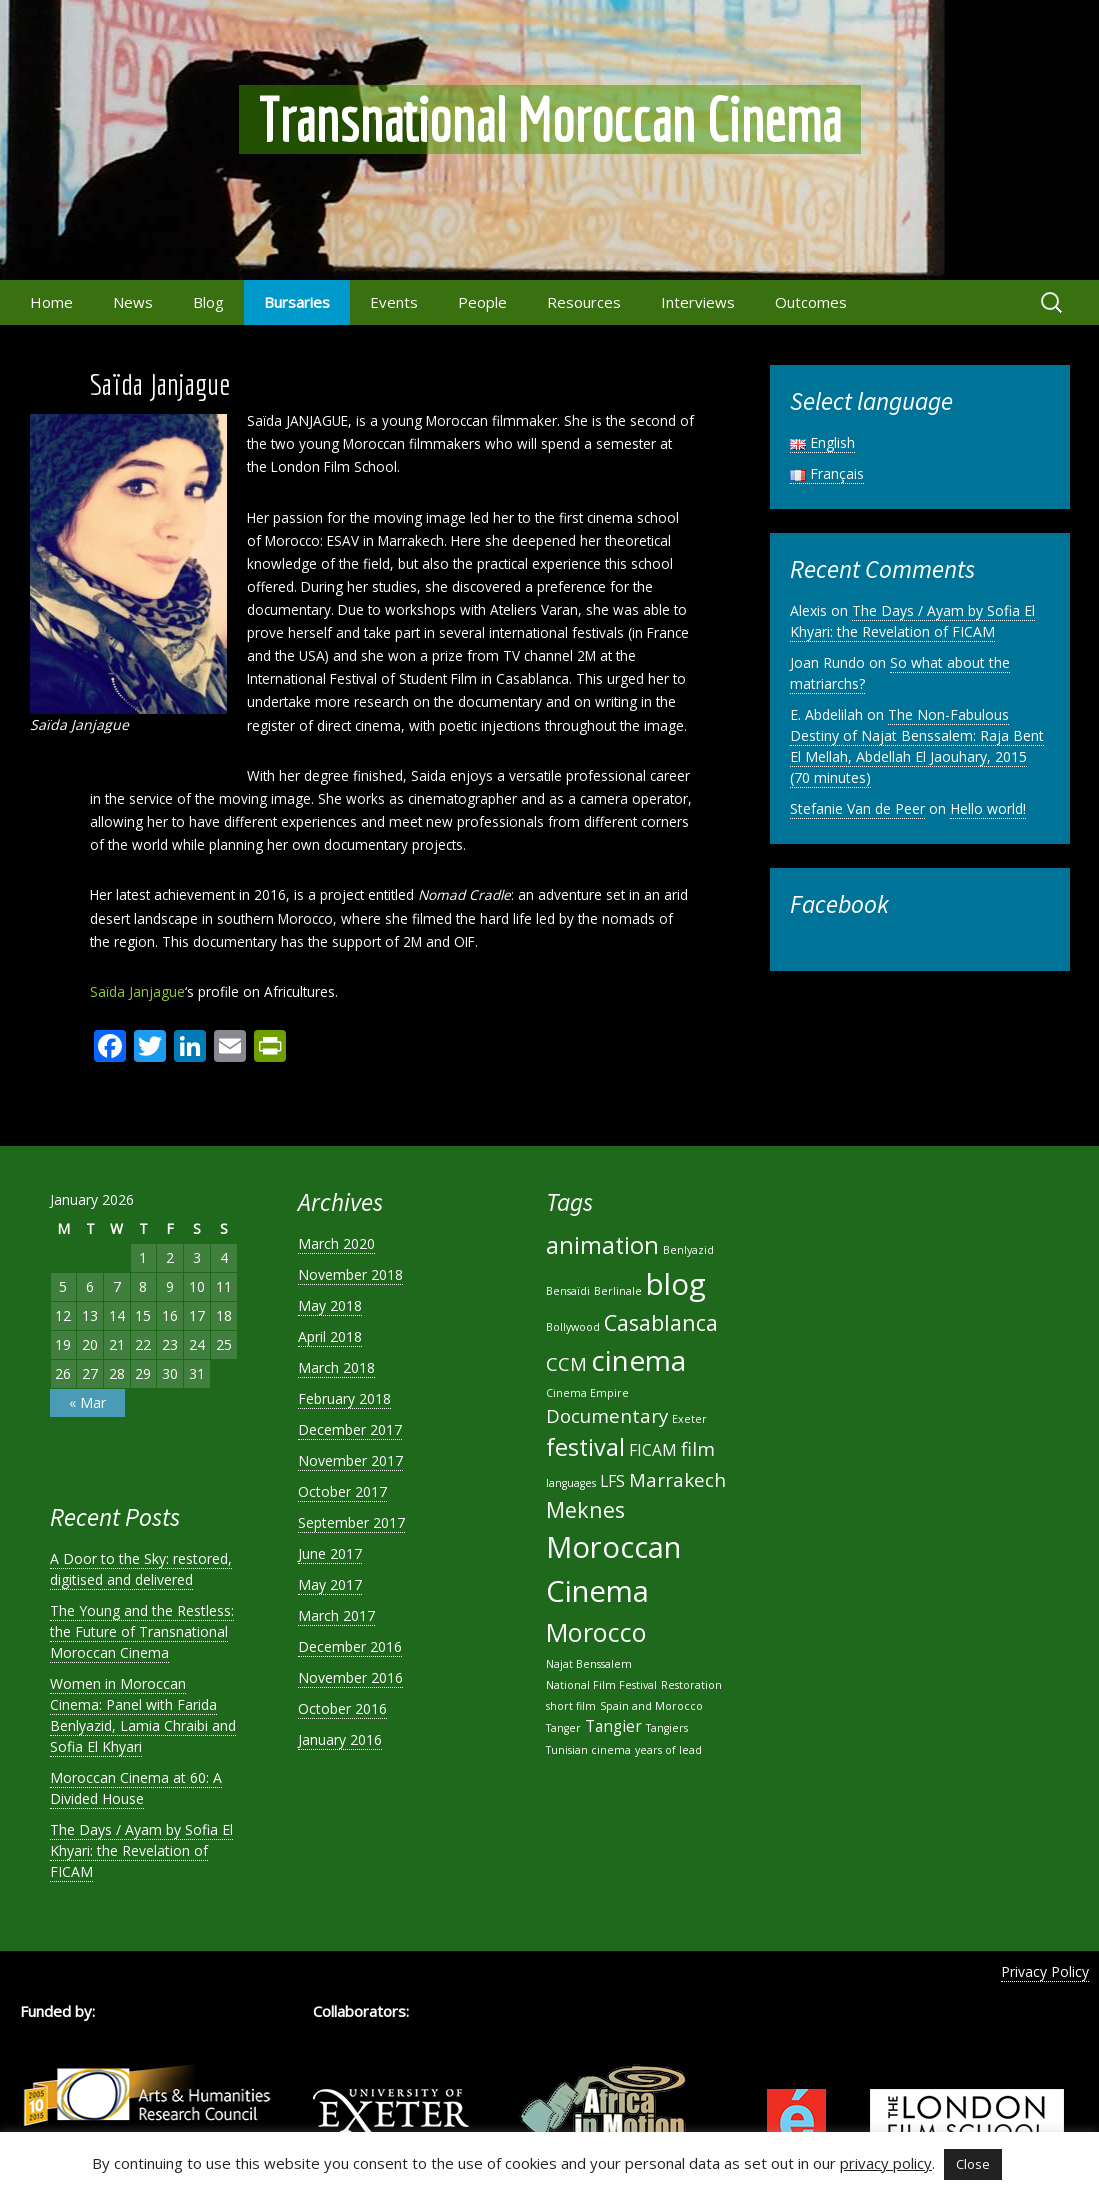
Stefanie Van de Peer (857, 808)
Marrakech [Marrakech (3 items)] (677, 1479)
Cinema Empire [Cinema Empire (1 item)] (587, 1393)
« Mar (87, 1402)
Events (394, 302)
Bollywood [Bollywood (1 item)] (573, 1327)
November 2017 (350, 1460)
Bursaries (297, 302)
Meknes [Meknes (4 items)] (585, 1509)
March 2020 (336, 1243)
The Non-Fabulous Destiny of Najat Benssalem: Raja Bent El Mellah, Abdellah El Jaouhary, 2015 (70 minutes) (917, 746)
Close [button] (973, 2164)
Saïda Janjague (137, 991)
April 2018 (330, 1336)
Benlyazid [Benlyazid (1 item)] (688, 1250)
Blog (208, 302)
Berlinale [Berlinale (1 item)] (618, 1291)
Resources (584, 302)
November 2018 (350, 1274)
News (133, 302)
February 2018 (344, 1398)
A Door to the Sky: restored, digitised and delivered (141, 1569)
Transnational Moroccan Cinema (550, 119)
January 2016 (340, 1739)
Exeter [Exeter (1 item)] (689, 1419)
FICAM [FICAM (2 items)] (653, 1450)
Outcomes (811, 302)
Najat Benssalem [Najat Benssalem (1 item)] (589, 1664)
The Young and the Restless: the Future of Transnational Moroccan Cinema (142, 1631)
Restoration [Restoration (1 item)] (691, 1685)
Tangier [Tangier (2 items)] (613, 1726)
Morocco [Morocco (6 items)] (596, 1632)
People (482, 302)
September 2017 (351, 1522)
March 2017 (336, 1615)
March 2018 (336, 1367)
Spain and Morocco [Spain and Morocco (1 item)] (651, 1706)
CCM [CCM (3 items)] (566, 1363)
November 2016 (350, 1677)
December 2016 (350, 1646)
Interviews (698, 302)
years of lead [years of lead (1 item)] (668, 1750)
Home (51, 302)
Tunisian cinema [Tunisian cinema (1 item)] (588, 1750)
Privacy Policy (1045, 1971)
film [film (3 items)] (698, 1448)
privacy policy (886, 2163)
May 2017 (330, 1584)
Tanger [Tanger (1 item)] (563, 1728)
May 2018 (330, 1305)
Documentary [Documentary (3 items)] (607, 1415)
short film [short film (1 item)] (571, 1706)
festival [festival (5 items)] (585, 1447)
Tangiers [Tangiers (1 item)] (667, 1728)
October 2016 (342, 1708)
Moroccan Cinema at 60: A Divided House (136, 1788)
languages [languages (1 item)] (571, 1483)
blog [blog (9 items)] (676, 1284)
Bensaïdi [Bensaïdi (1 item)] (568, 1291)
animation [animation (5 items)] (602, 1245)
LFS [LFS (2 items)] (612, 1481)
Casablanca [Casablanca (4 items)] (661, 1322)
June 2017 (330, 1553)
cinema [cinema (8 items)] (638, 1360)
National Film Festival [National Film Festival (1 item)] (601, 1685)
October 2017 (342, 1491)
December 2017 (350, 1429)
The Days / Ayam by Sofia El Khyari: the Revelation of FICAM (912, 621)
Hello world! (988, 808)
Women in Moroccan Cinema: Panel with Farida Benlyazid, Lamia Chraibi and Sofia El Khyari (143, 1715)
